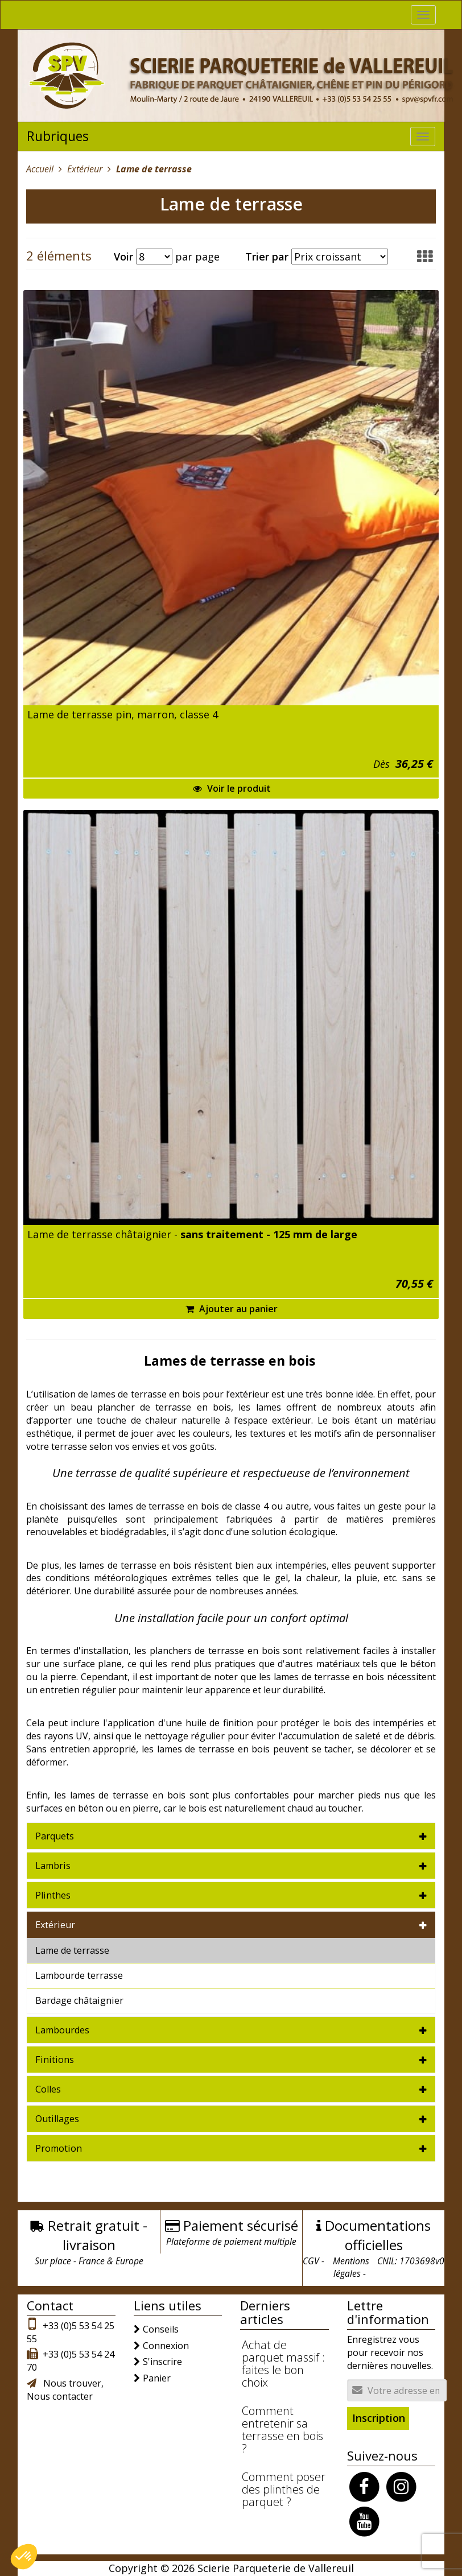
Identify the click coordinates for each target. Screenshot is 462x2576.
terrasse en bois (156, 1565)
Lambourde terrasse (79, 1975)
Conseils (161, 2329)
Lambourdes (62, 2030)
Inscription (378, 2418)
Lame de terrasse (72, 1950)
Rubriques (58, 136)
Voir (123, 256)
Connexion (166, 2345)
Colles (48, 2089)
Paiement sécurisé (240, 2225)
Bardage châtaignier (79, 2000)
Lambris (53, 1865)
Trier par (266, 256)
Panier (157, 2378)
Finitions (54, 2059)
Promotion (58, 2148)
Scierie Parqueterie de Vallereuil (275, 2568)
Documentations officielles (378, 2235)
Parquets (54, 1836)
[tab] (231, 1835)
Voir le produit (232, 788)
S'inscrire (162, 2361)
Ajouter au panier (231, 1309)
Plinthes (53, 1895)
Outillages (57, 2118)
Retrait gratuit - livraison (97, 2235)
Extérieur (55, 1924)
